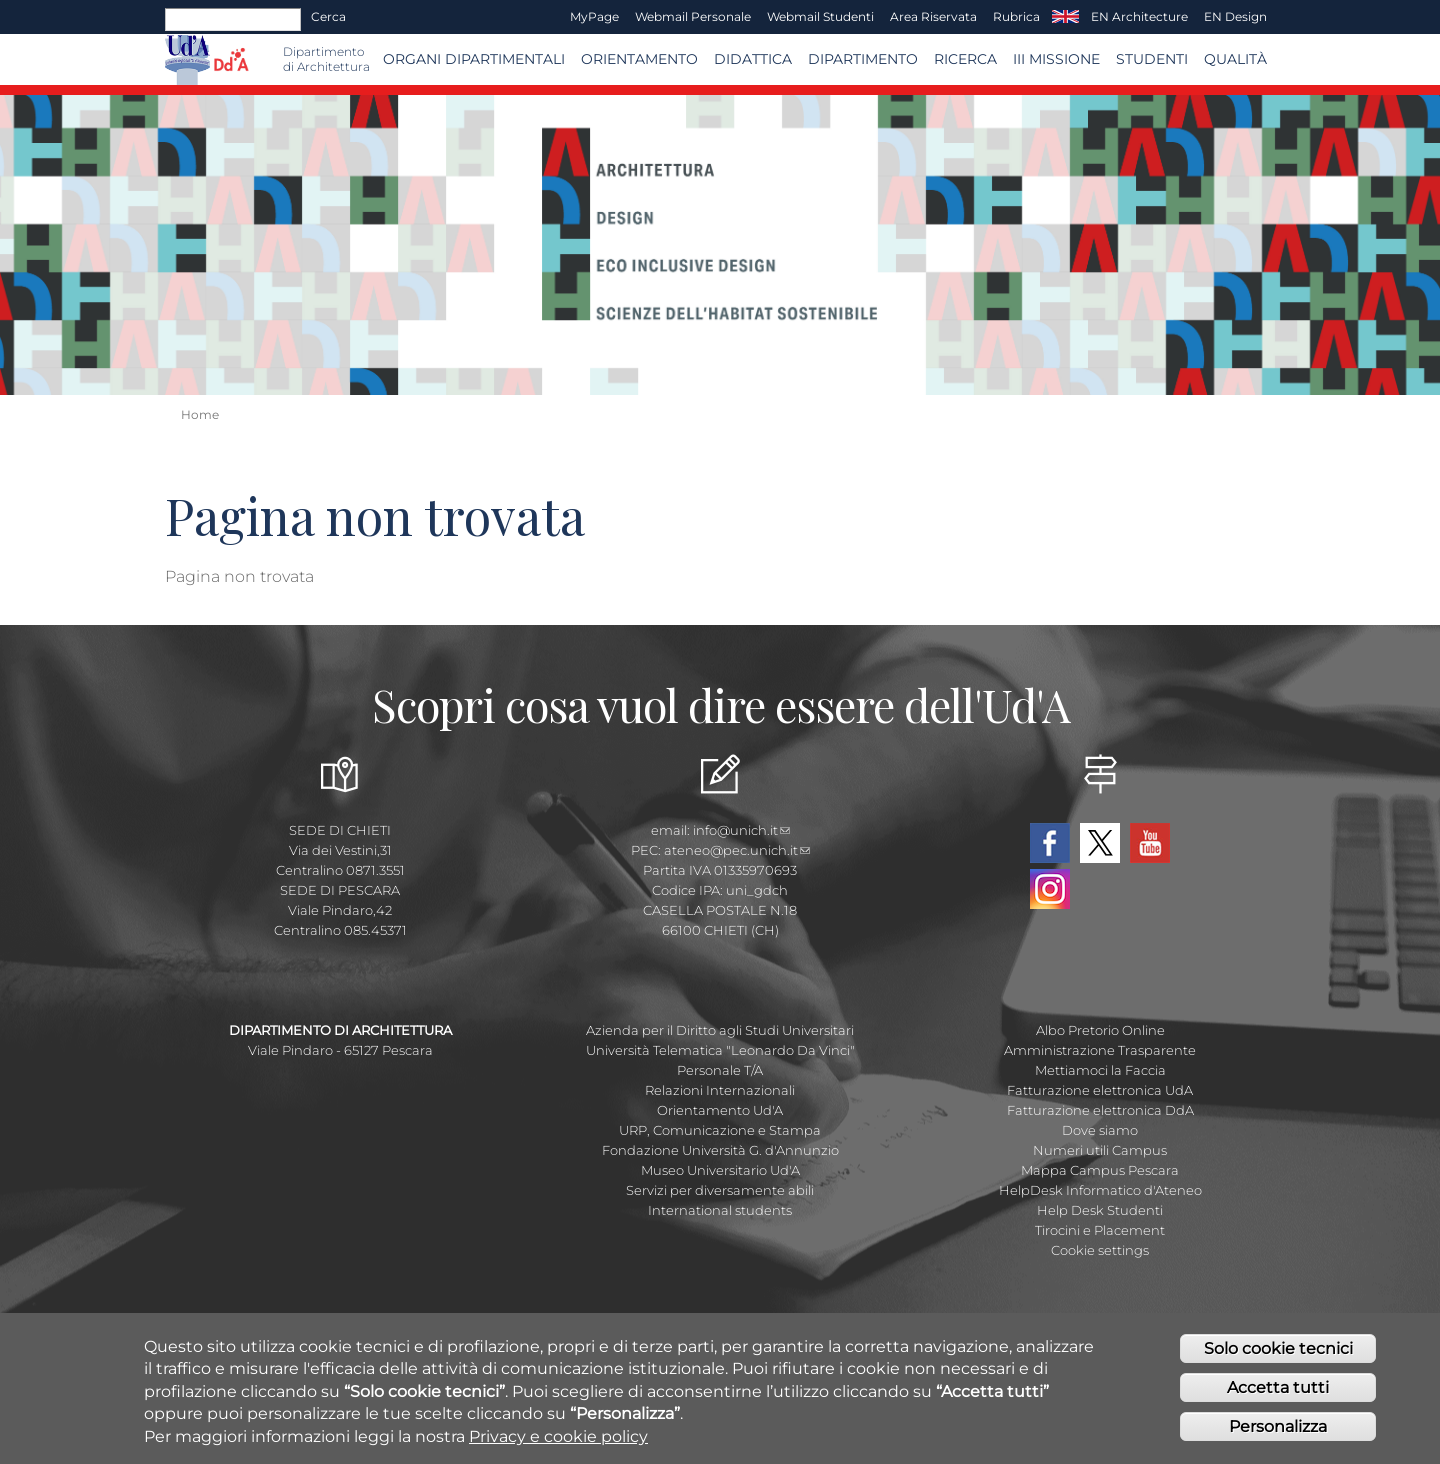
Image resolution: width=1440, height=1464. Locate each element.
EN (1065, 17)
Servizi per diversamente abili (720, 1190)
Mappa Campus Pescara (1100, 1170)
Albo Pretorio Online (1100, 1030)
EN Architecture (1139, 16)
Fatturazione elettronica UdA (1100, 1090)
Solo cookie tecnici (1278, 1350)
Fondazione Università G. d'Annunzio (720, 1150)
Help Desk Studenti (1100, 1210)
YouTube (1150, 843)
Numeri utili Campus (1100, 1150)
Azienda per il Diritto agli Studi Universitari (720, 1030)
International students (720, 1210)
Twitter (1100, 843)
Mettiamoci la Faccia (1100, 1070)
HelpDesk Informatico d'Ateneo (1100, 1190)
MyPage (594, 16)
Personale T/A (720, 1070)
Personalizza (1278, 1428)
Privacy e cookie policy (558, 1438)
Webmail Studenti (820, 16)
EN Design (1235, 16)
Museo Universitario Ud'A (720, 1170)
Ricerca (965, 59)
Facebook (1050, 843)
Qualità (1235, 59)
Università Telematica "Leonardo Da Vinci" (720, 1050)
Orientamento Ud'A (720, 1110)
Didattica (753, 59)
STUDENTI (1152, 59)
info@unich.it (741, 830)
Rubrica (1016, 16)
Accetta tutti (1278, 1389)
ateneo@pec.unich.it (737, 850)
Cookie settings (1100, 1250)
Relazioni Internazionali (720, 1090)
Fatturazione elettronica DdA (1100, 1110)
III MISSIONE (1056, 59)
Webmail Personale (693, 16)
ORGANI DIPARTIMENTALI (474, 59)
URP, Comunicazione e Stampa (720, 1130)
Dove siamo (1100, 1130)
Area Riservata (933, 16)
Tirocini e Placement (1100, 1230)
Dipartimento (863, 59)
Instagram (1050, 889)
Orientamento (639, 59)
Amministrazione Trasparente (1100, 1050)
